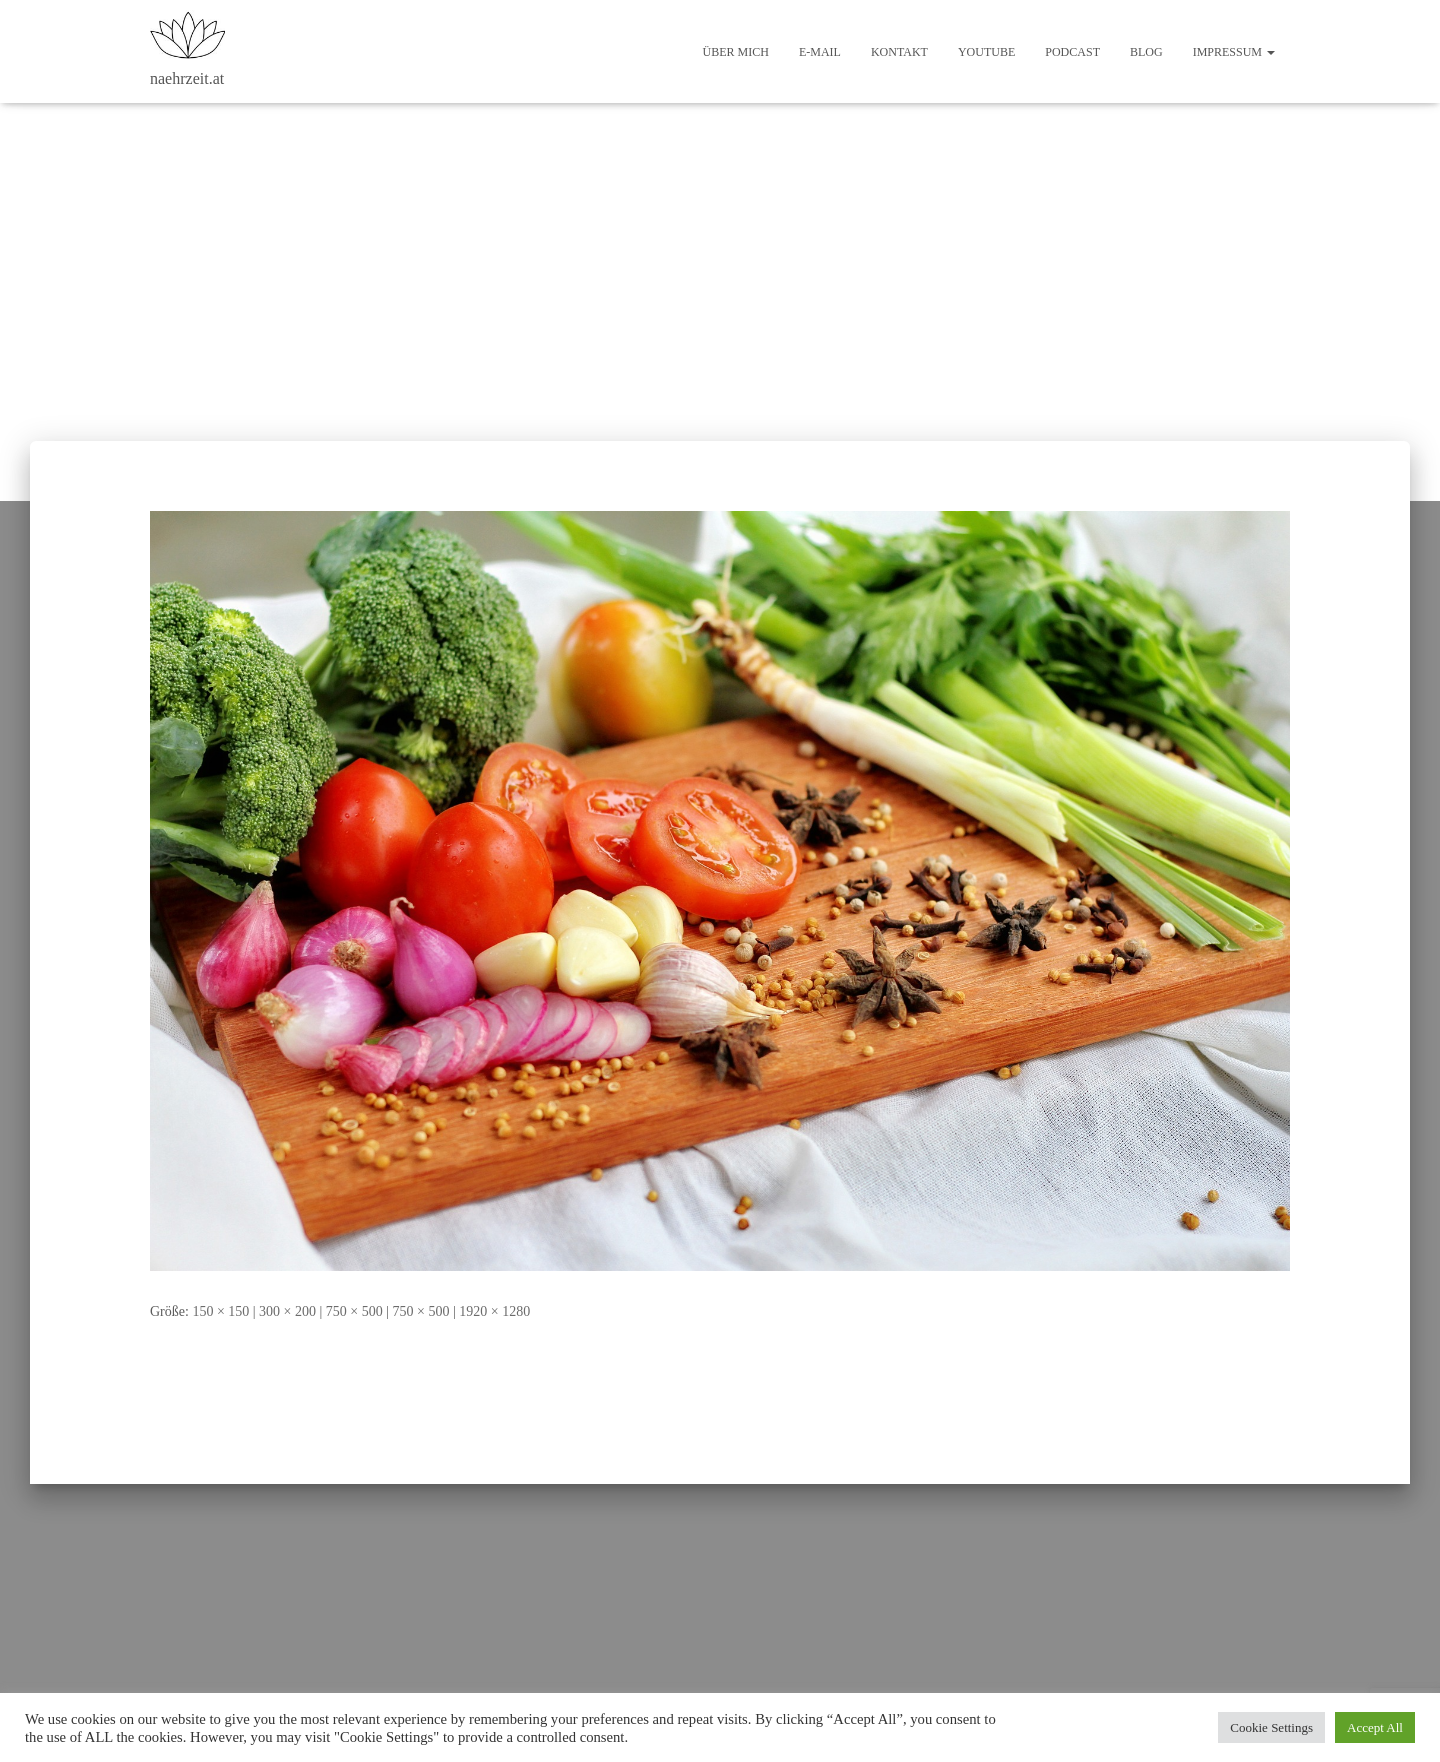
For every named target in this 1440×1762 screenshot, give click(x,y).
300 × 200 (287, 1311)
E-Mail (820, 52)
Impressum (1234, 52)
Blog (1146, 52)
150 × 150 (220, 1311)
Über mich (736, 52)
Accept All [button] (1375, 1727)
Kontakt (899, 52)
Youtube (986, 52)
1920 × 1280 (494, 1311)
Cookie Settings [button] (1271, 1727)
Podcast (1072, 52)
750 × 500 (354, 1311)
